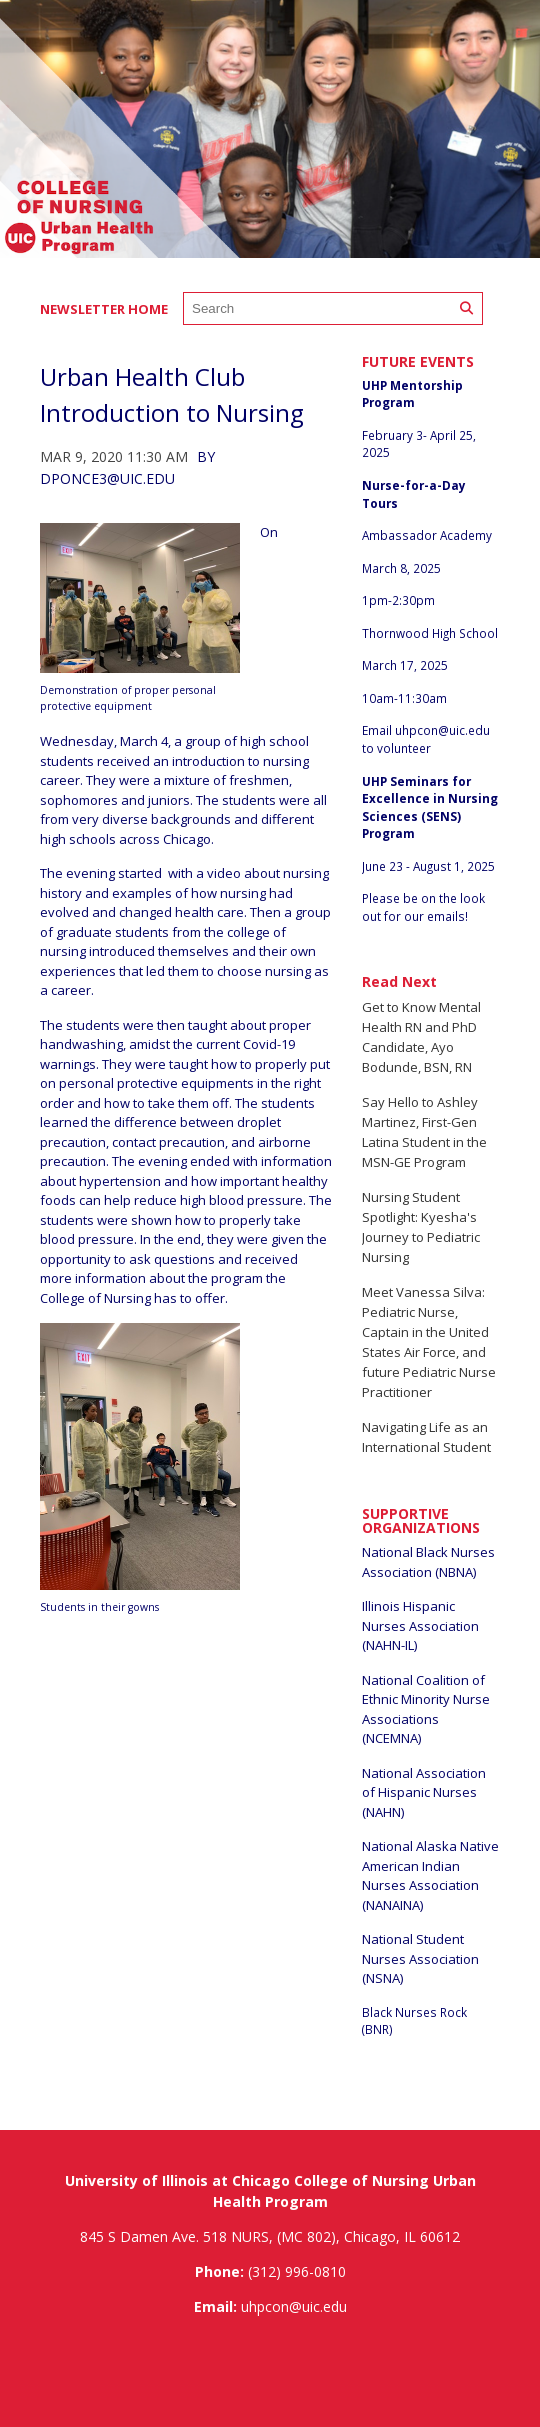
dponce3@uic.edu (107, 478)
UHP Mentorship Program (412, 394)
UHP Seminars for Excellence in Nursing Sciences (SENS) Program (430, 807)
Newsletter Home (104, 309)
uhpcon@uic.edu (442, 730)
